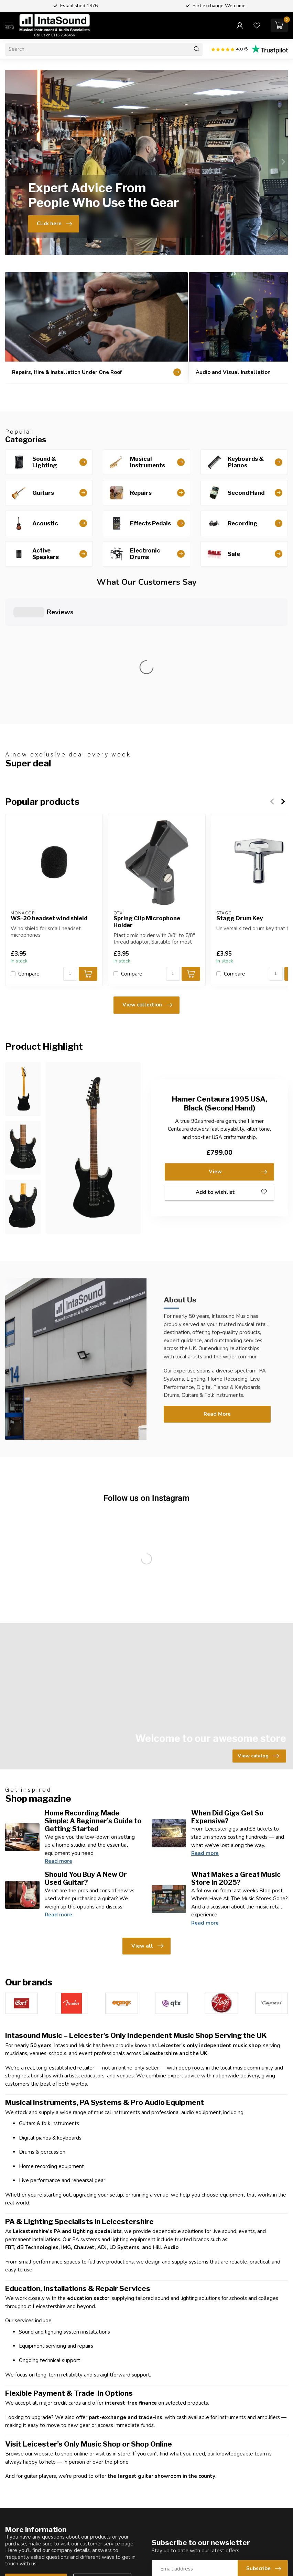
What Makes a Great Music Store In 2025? (236, 1753)
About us (162, 2525)
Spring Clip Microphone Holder (146, 796)
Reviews (162, 2514)
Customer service (36, 2456)
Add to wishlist (231, 1067)
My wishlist (238, 2548)
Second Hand (94, 2537)
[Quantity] (70, 849)
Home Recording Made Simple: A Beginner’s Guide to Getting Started (93, 1696)
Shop (84, 2514)
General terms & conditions (171, 2564)
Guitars (86, 2525)
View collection (147, 880)
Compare (29, 849)
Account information (248, 2514)
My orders (237, 2525)
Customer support (173, 2537)
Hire (83, 2560)
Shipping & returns (173, 2548)
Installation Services (101, 2548)
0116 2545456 (37, 2555)
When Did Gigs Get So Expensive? (227, 1692)
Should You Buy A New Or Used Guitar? (86, 1753)
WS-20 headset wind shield (49, 793)
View (238, 1047)
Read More (217, 1289)
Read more (58, 1736)
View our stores (102, 2456)
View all (147, 1821)
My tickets (237, 2537)
